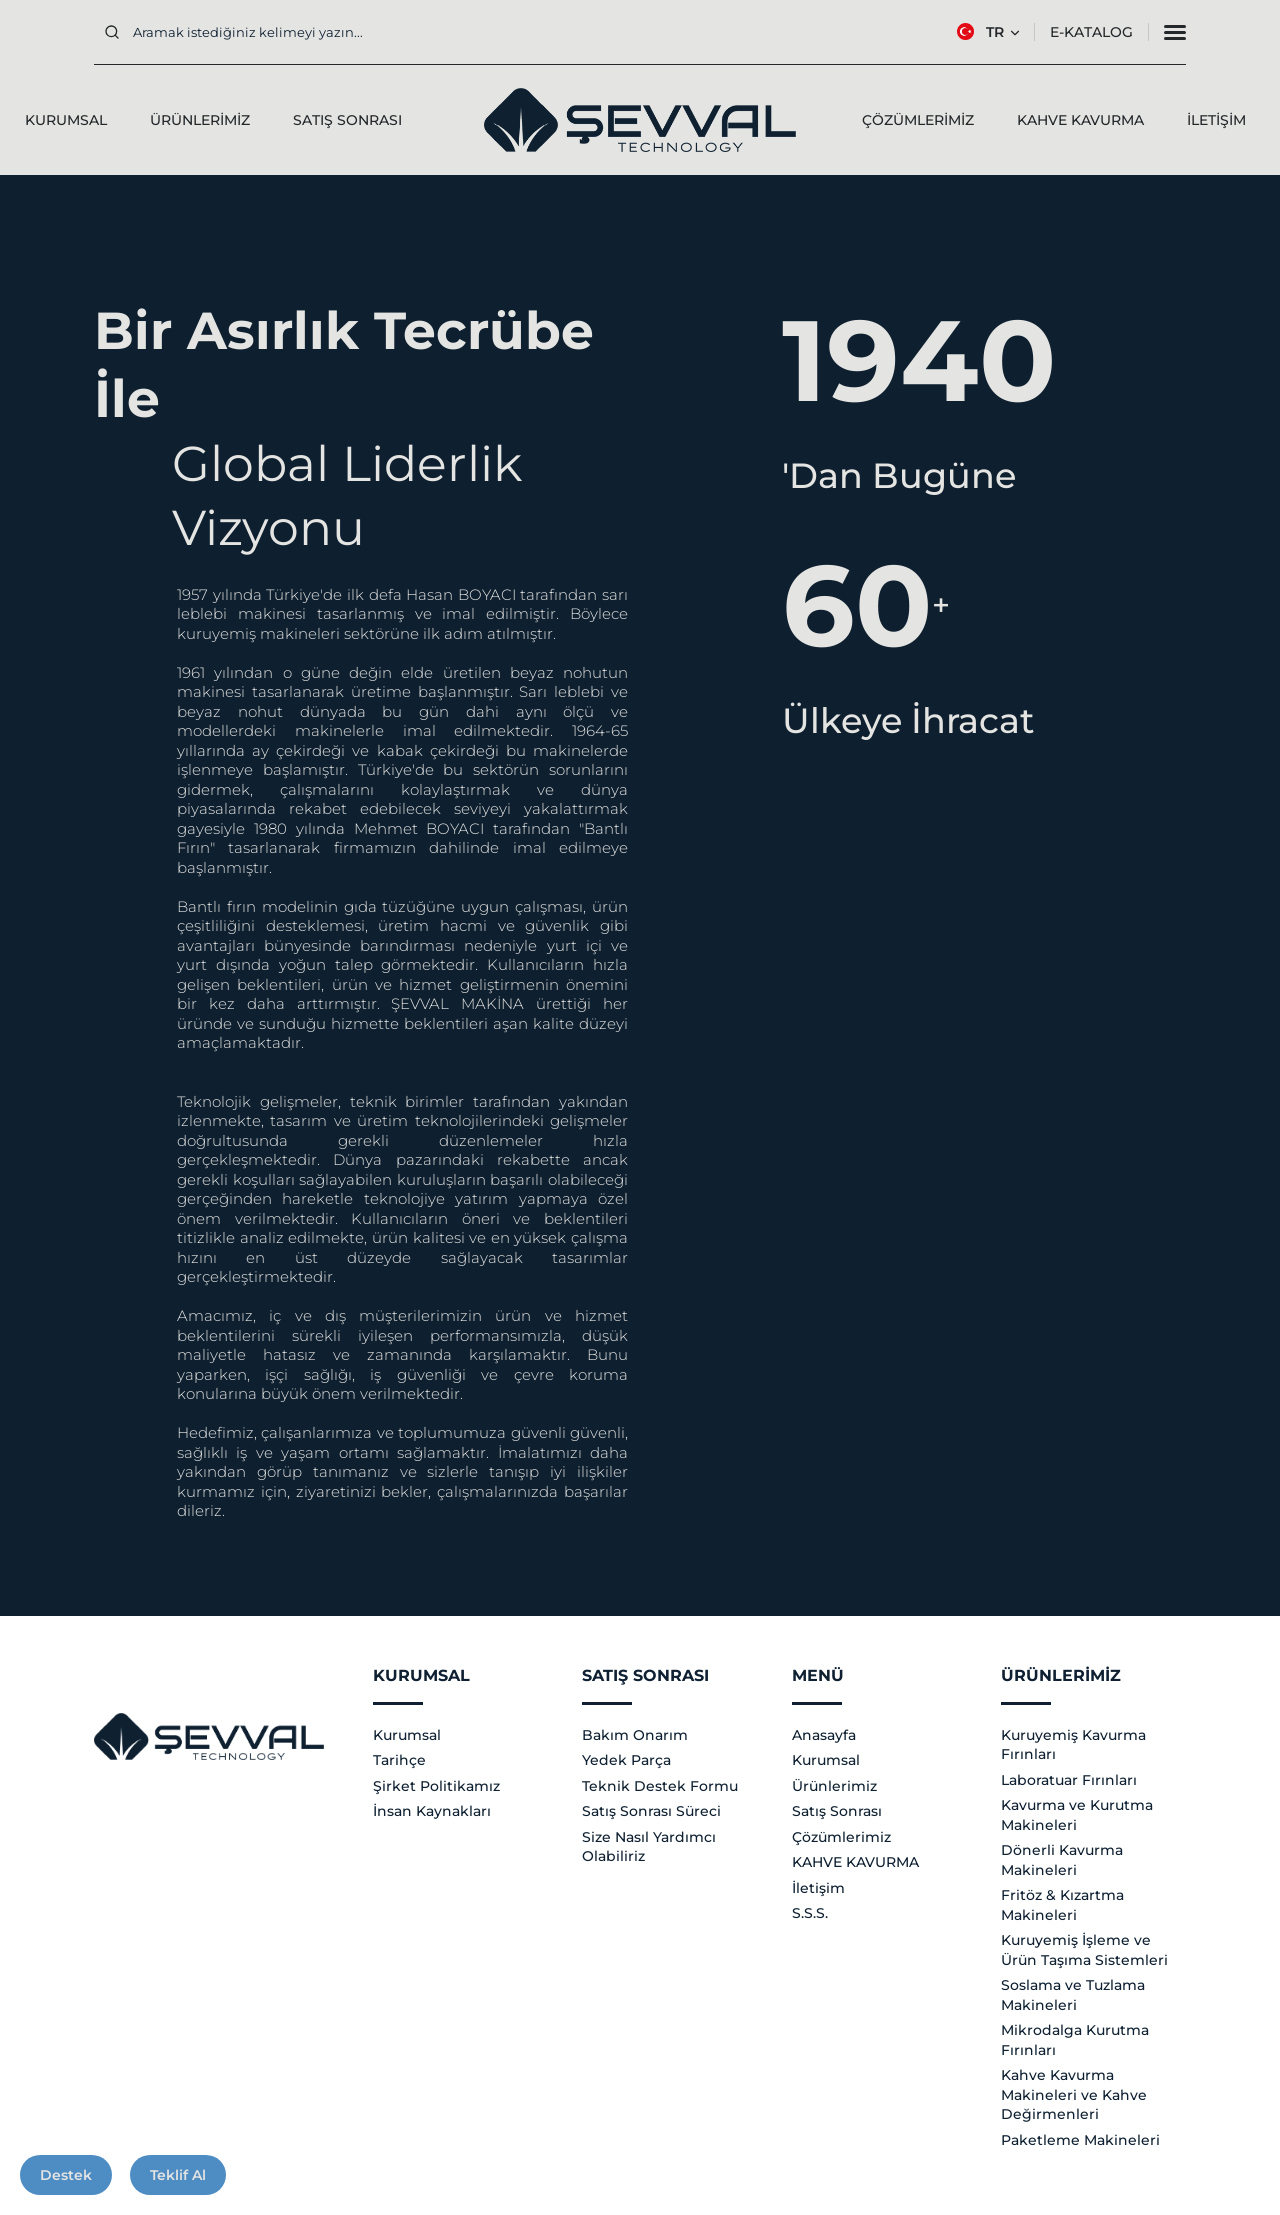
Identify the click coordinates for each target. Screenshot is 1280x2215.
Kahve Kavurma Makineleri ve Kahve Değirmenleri (1074, 2094)
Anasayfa (824, 1735)
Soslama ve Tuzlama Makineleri (1073, 1995)
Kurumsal (407, 1735)
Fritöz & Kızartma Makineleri (1062, 1905)
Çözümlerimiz (841, 1837)
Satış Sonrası (837, 1811)
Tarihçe (399, 1760)
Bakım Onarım (635, 1735)
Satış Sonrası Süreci (651, 1811)
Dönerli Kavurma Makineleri (1062, 1860)
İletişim (818, 1888)
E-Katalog (1091, 32)
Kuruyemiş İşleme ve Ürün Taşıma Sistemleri (1084, 1950)
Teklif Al (178, 2175)
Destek (66, 2175)
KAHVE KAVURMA (855, 1862)
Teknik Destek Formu (660, 1786)
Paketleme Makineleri (1080, 2140)
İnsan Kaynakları (432, 1811)
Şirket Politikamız (436, 1786)
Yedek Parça (626, 1760)
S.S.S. (810, 1913)
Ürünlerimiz (834, 1786)
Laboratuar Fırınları (1069, 1780)
